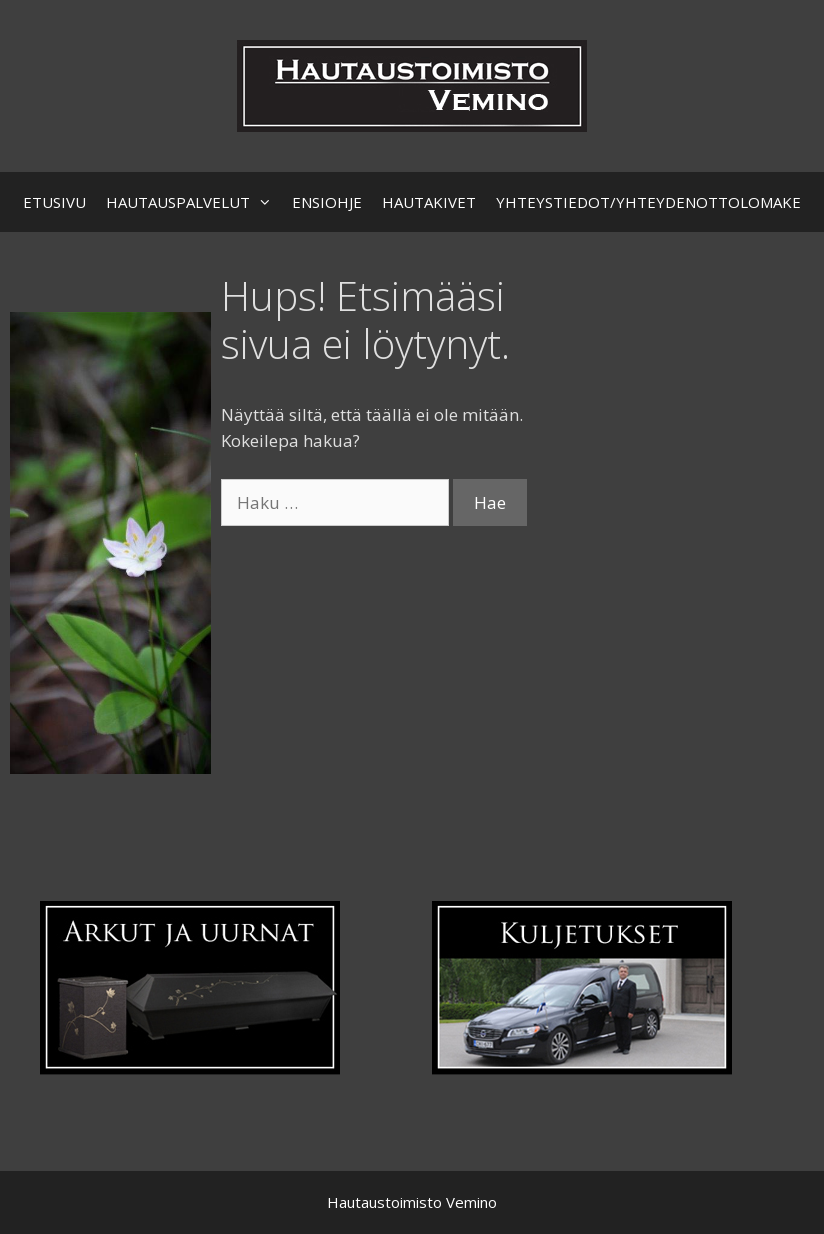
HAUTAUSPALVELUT (194, 202)
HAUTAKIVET (429, 202)
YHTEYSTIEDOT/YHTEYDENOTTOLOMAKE (648, 202)
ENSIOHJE (327, 202)
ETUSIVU (54, 202)
